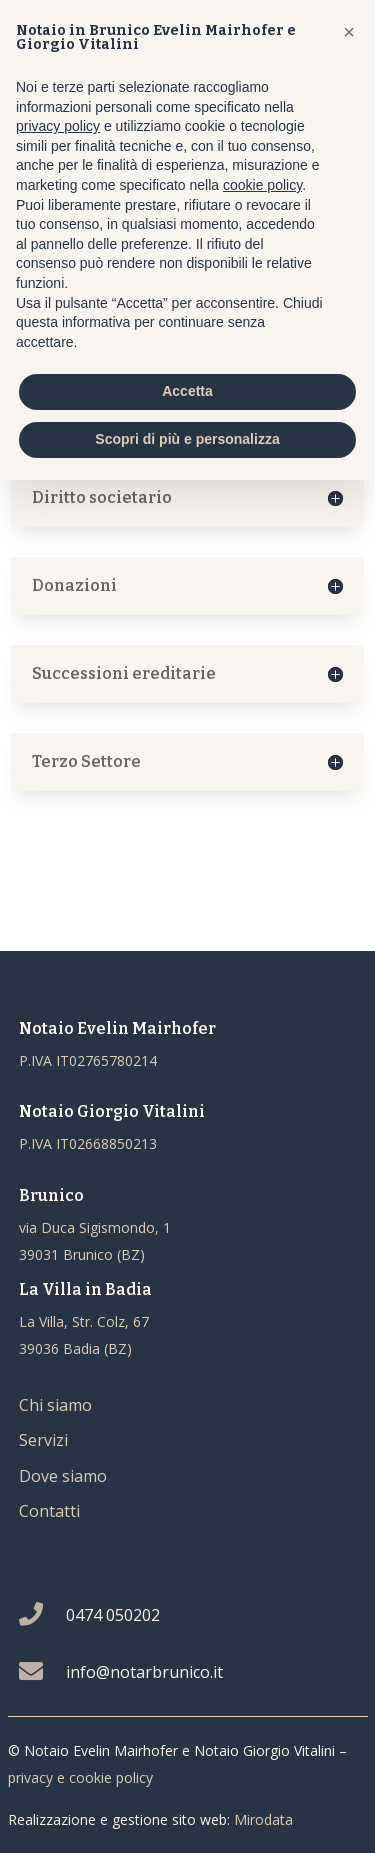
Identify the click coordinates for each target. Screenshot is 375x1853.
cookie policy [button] (262, 185)
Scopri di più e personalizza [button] (187, 439)
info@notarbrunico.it (144, 1672)
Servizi (43, 1440)
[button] (349, 32)
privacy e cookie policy (80, 1777)
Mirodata (263, 1819)
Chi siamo (55, 1405)
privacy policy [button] (58, 126)
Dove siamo (63, 1476)
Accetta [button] (187, 391)
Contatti (49, 1511)
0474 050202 (113, 1615)
